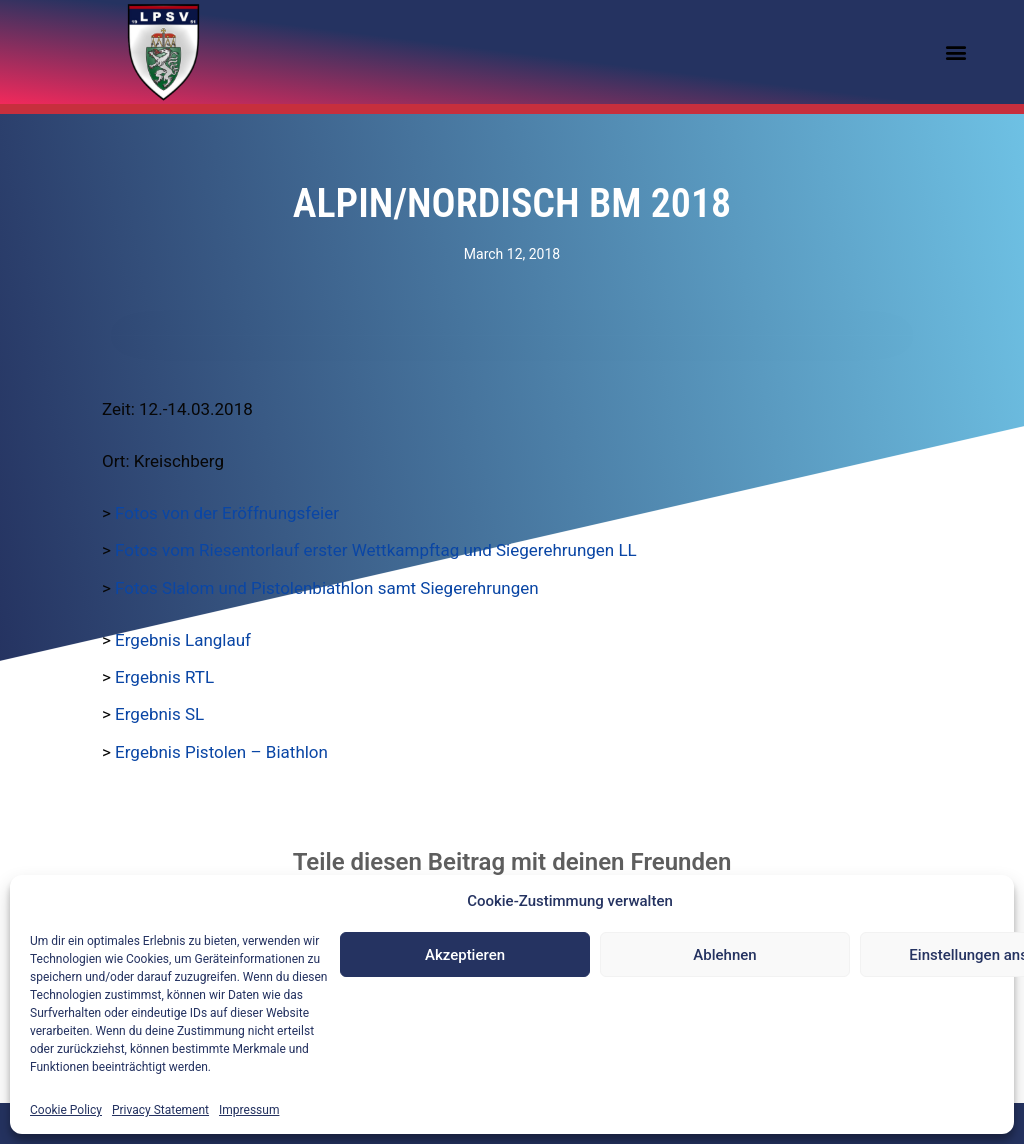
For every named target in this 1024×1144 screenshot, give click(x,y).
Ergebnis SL (159, 714)
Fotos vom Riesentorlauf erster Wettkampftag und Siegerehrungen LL (376, 550)
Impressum (249, 1110)
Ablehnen (724, 955)
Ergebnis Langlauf (183, 640)
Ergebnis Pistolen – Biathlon (221, 752)
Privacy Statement (160, 1110)
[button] (956, 52)
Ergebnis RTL (164, 677)
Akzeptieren (465, 955)
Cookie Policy (66, 1110)
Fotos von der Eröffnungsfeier (227, 513)
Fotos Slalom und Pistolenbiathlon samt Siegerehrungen (327, 588)
